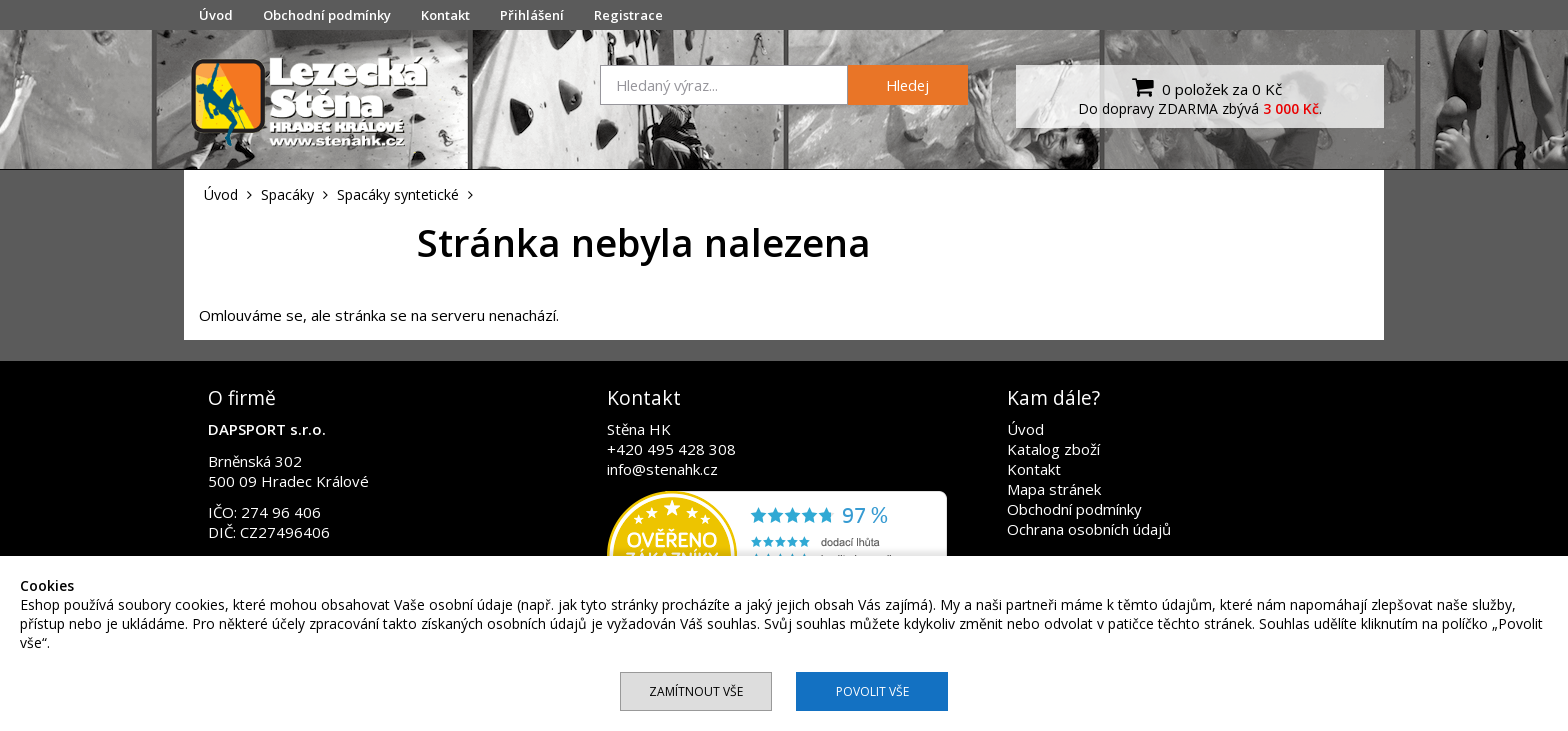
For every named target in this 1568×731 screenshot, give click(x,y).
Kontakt (445, 15)
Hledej (907, 85)
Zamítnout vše (696, 691)
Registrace (628, 15)
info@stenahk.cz (662, 469)
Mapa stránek (1054, 489)
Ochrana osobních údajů (1089, 529)
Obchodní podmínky (327, 15)
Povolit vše (872, 691)
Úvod (216, 15)
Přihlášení (532, 15)
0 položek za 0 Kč (1204, 87)
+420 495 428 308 (671, 449)
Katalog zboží (1053, 449)
